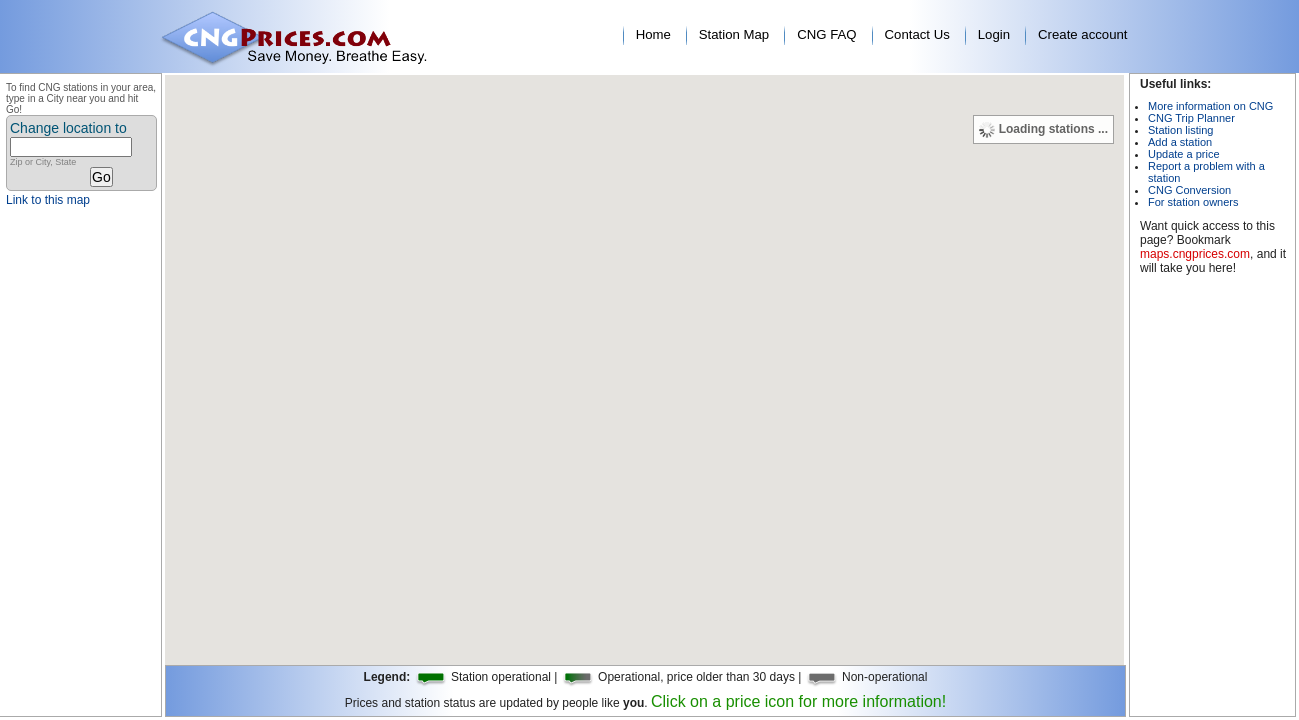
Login (994, 34)
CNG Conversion (1189, 190)
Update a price (1184, 154)
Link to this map (48, 200)
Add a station (1180, 142)
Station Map (734, 34)
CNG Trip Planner (1191, 118)
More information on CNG (1210, 106)
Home (653, 34)
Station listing (1180, 130)
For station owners (1193, 202)
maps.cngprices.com (1195, 254)
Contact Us (917, 34)
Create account (1082, 34)
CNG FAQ (826, 34)
